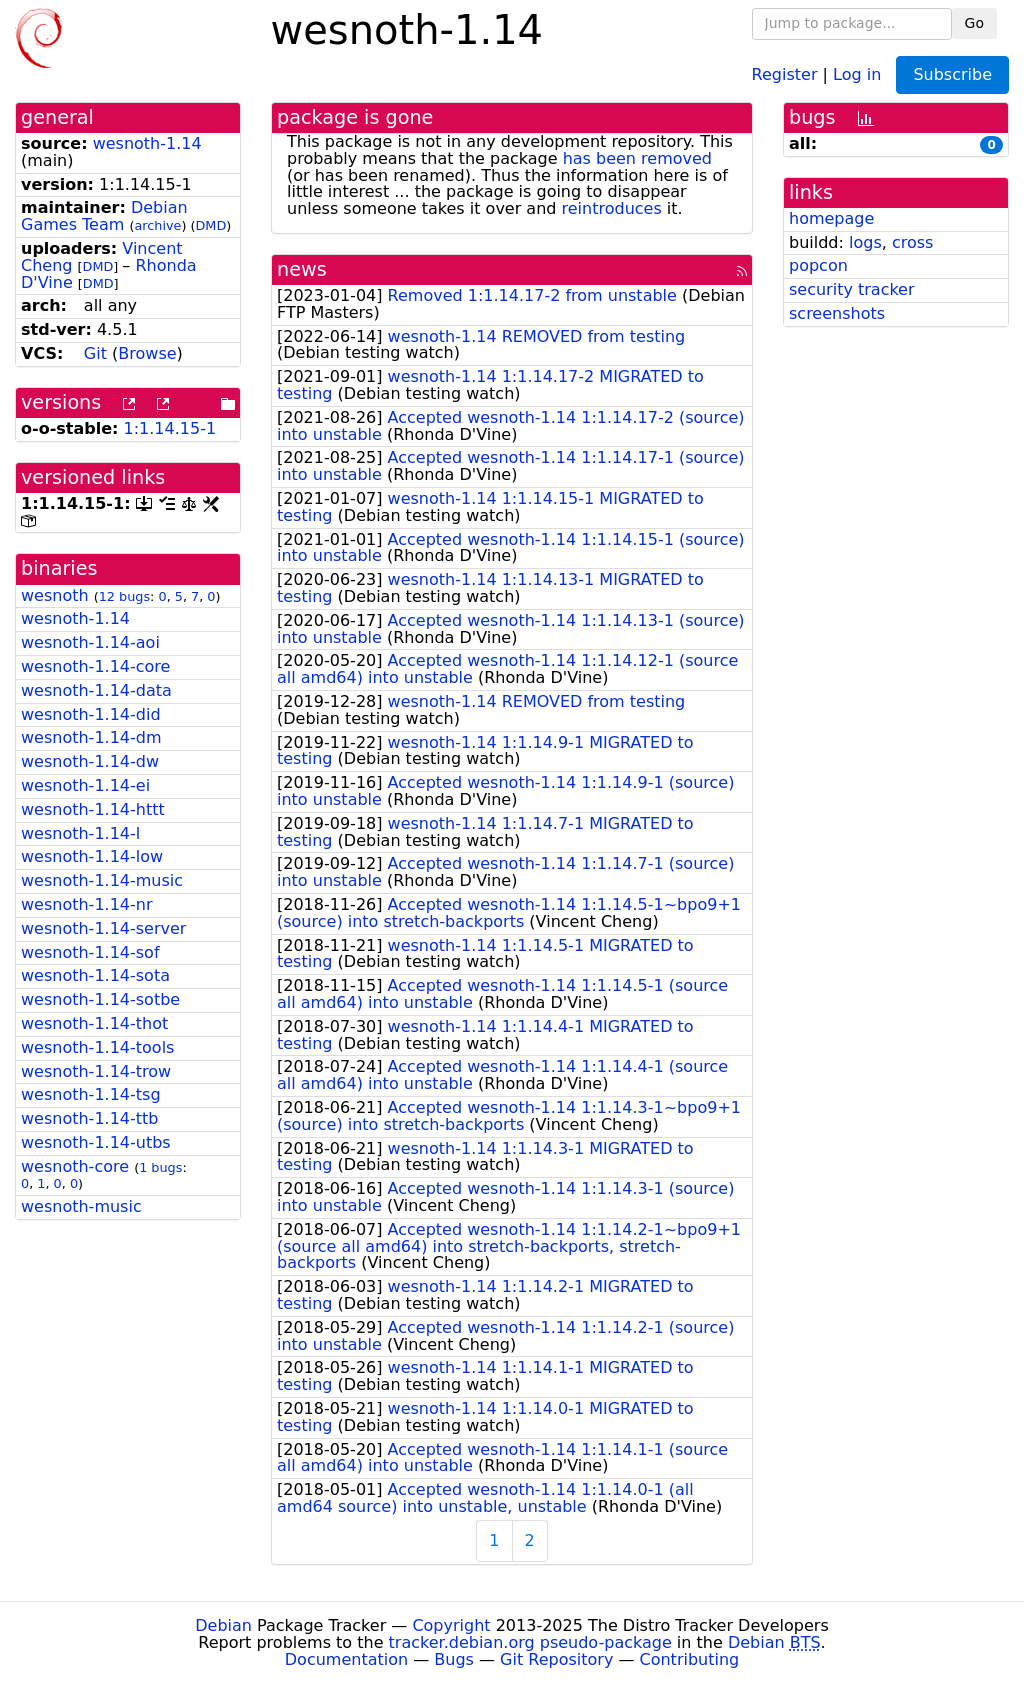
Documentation (346, 1659)
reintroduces (612, 208)
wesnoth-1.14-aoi (90, 642)
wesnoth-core (75, 1166)
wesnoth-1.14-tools (97, 1047)
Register (785, 73)
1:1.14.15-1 (170, 428)
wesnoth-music (81, 1206)
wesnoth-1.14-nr (87, 904)
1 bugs (160, 1167)
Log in (857, 73)
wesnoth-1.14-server (103, 928)
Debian (223, 1625)
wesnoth (55, 595)
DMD (210, 225)
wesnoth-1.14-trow (96, 1071)
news (302, 269)
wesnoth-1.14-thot (94, 1023)
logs (865, 242)
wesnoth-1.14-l (80, 833)
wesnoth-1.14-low (92, 856)
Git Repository (556, 1659)
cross (912, 242)
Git (95, 353)
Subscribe (952, 74)
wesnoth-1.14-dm (91, 737)
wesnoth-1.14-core (95, 666)
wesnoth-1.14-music (102, 880)
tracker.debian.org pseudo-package (530, 1642)
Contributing (690, 1659)
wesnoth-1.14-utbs (96, 1142)
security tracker (852, 289)
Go (974, 23)
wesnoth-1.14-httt (93, 809)
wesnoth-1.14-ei (85, 785)
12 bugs (124, 596)
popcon (818, 265)
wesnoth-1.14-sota (95, 975)
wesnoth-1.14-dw (90, 761)
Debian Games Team (104, 216)
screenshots (837, 313)
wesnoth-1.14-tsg (91, 1094)
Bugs (454, 1659)
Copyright (451, 1625)
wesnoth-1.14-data (96, 690)
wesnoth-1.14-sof (90, 952)
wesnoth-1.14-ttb (89, 1118)
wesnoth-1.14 (147, 143)
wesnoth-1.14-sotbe (100, 999)
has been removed (637, 158)
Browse (147, 353)
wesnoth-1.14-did (91, 714)
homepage (831, 218)
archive (157, 225)
